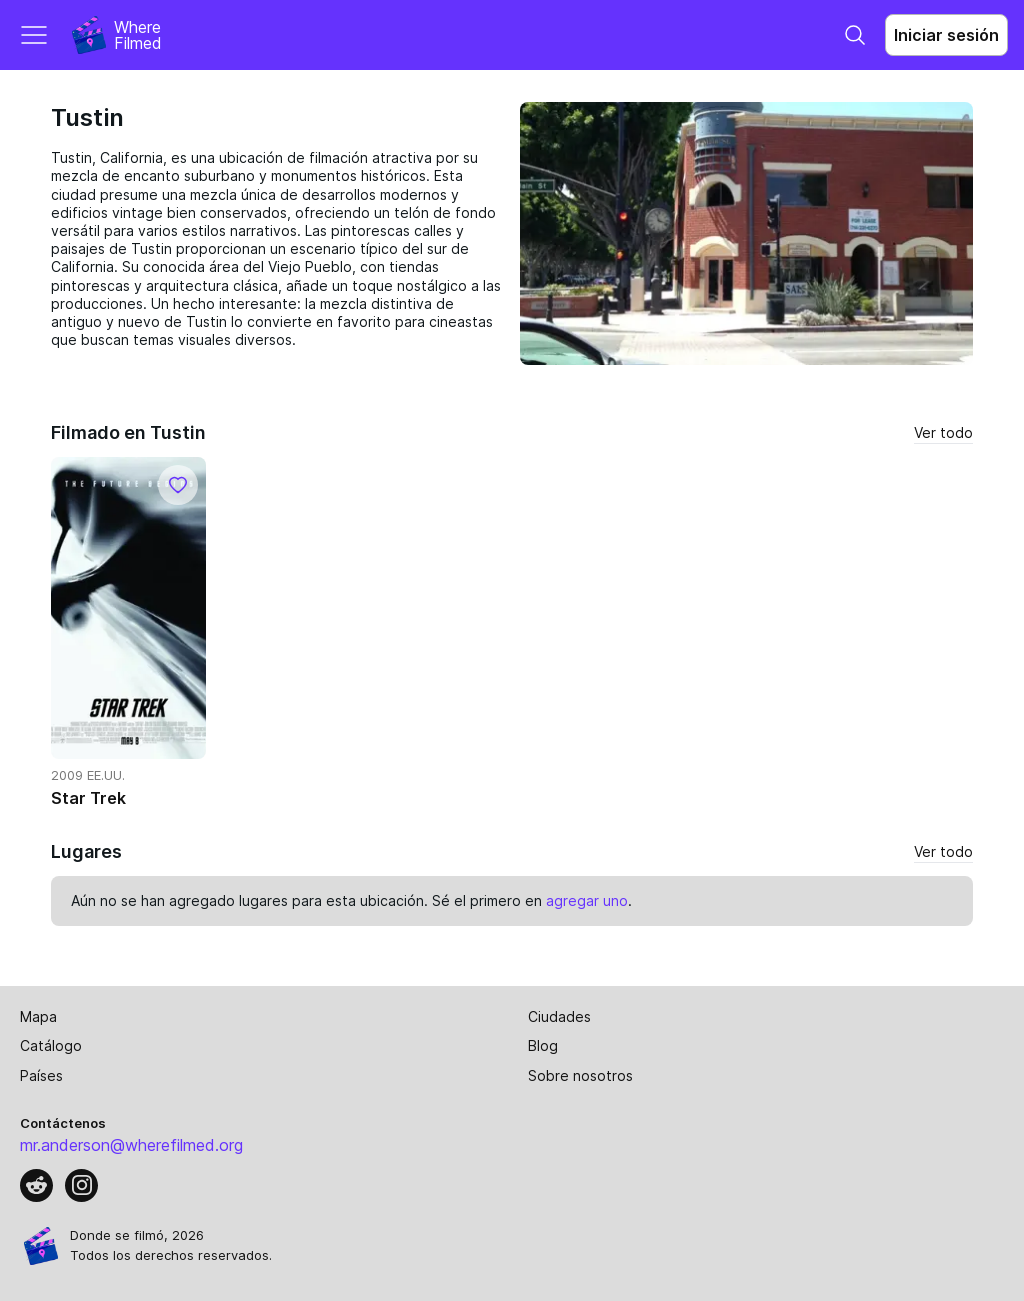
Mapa (38, 1016)
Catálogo (51, 1045)
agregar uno (587, 900)
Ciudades (559, 1016)
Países (41, 1075)
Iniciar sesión (946, 35)
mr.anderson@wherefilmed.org (131, 1145)
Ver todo (943, 432)
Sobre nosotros (580, 1075)
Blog (543, 1045)
